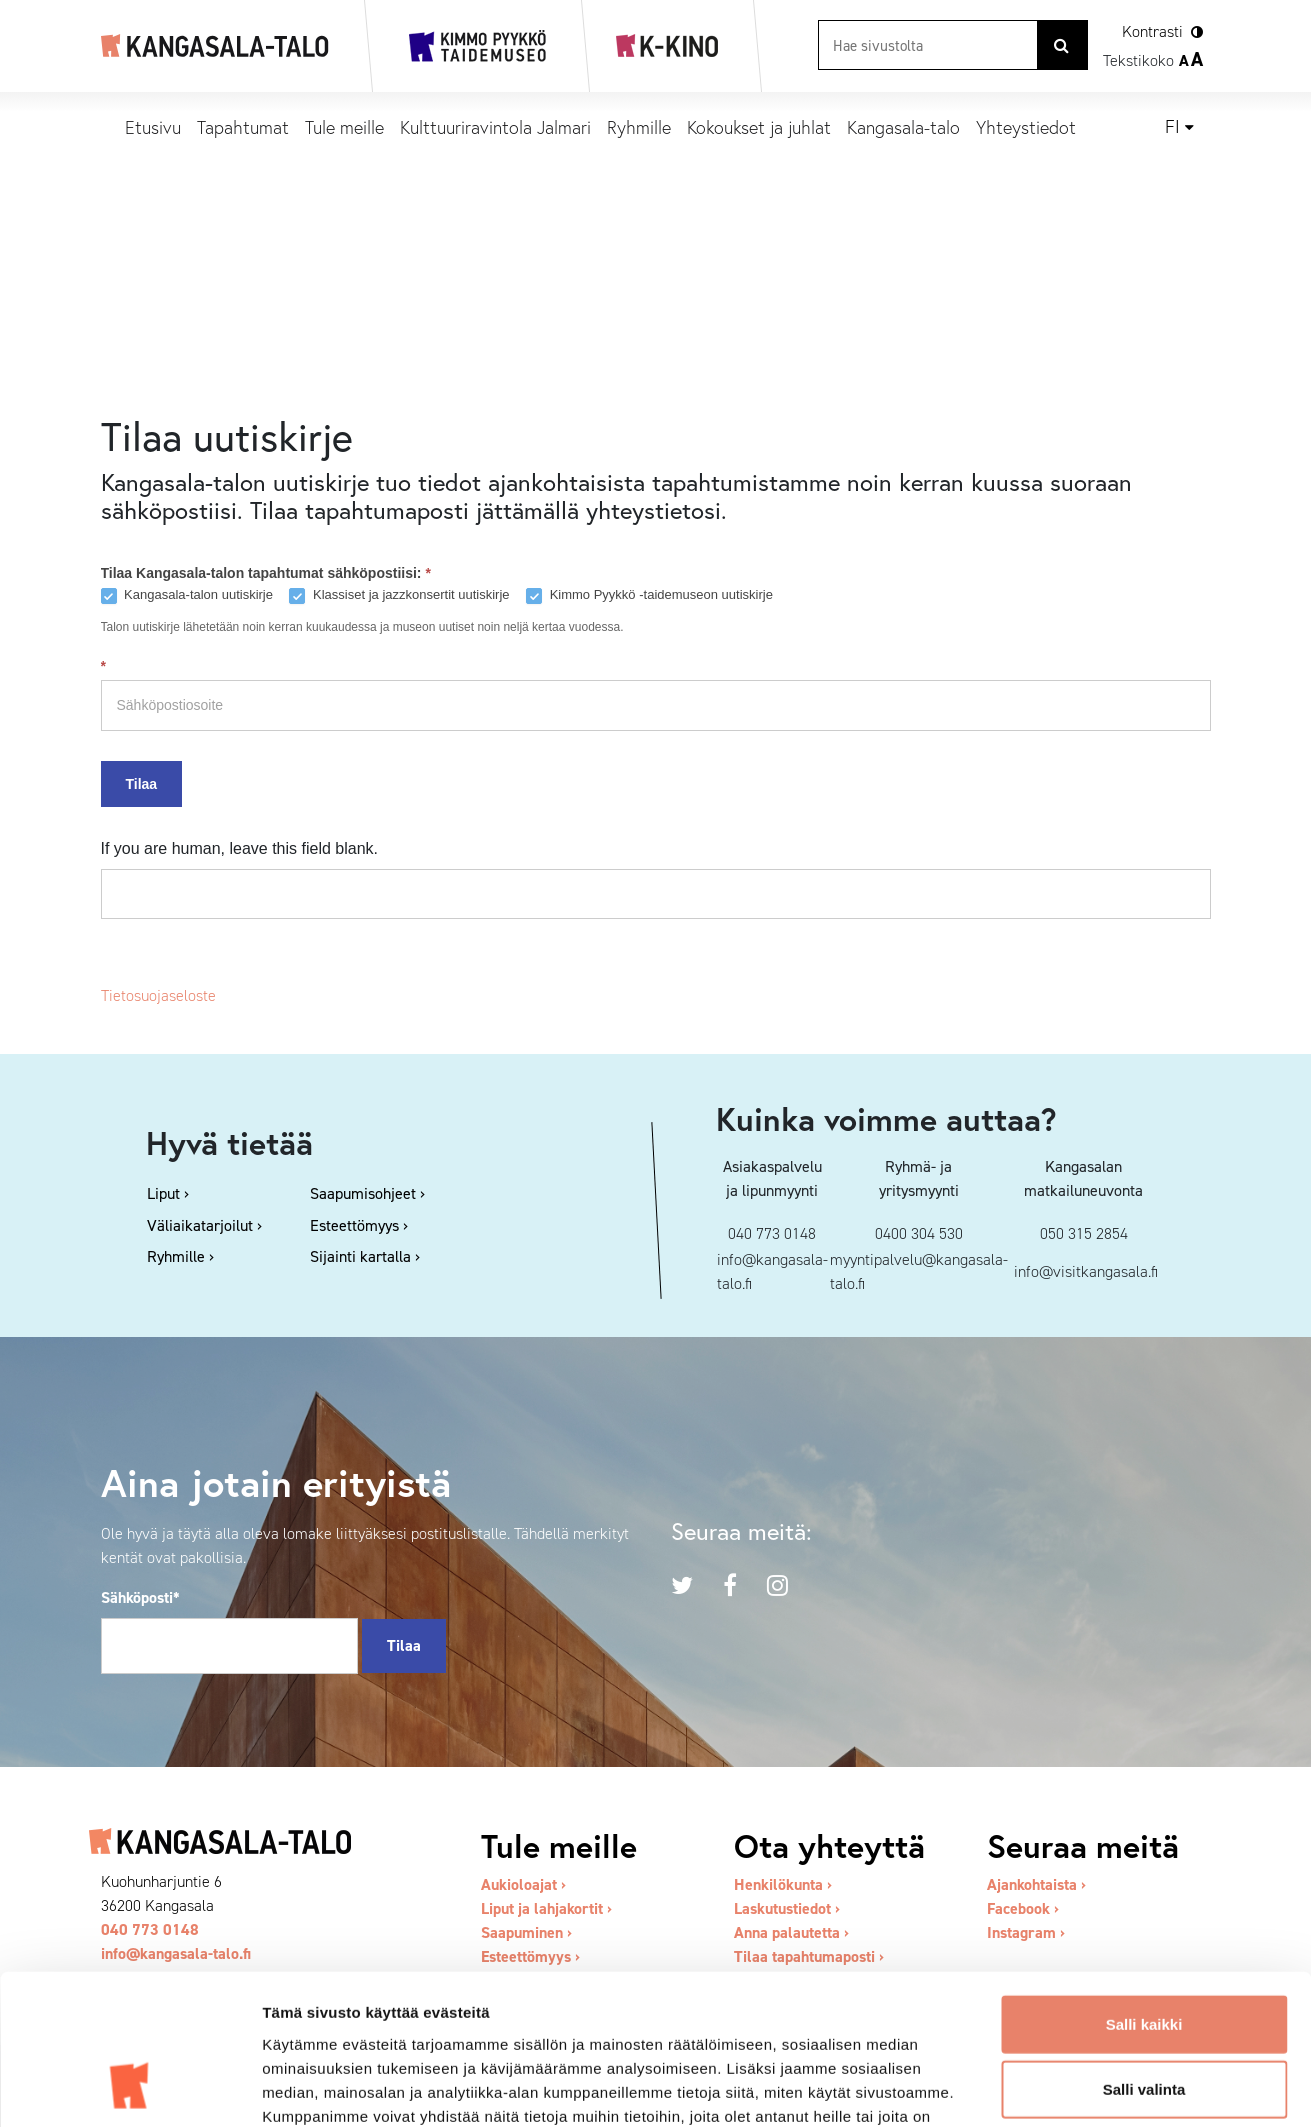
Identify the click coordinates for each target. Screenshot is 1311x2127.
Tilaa (142, 784)
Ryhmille (639, 127)
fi (1172, 127)
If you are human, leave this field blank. (240, 848)
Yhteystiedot (1026, 127)
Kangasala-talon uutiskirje (187, 595)
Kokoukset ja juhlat (759, 127)
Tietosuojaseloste (158, 995)
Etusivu (153, 127)
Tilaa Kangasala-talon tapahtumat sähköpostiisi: (266, 573)
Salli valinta (1144, 1956)
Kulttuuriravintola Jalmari (495, 127)
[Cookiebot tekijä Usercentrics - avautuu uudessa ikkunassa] (129, 2088)
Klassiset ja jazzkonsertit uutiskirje (399, 595)
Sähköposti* (140, 1597)
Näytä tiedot (1069, 2087)
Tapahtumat (243, 127)
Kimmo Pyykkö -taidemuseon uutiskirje (649, 595)
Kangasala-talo (903, 127)
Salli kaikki (1144, 1890)
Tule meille (344, 127)
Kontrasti (1152, 31)
